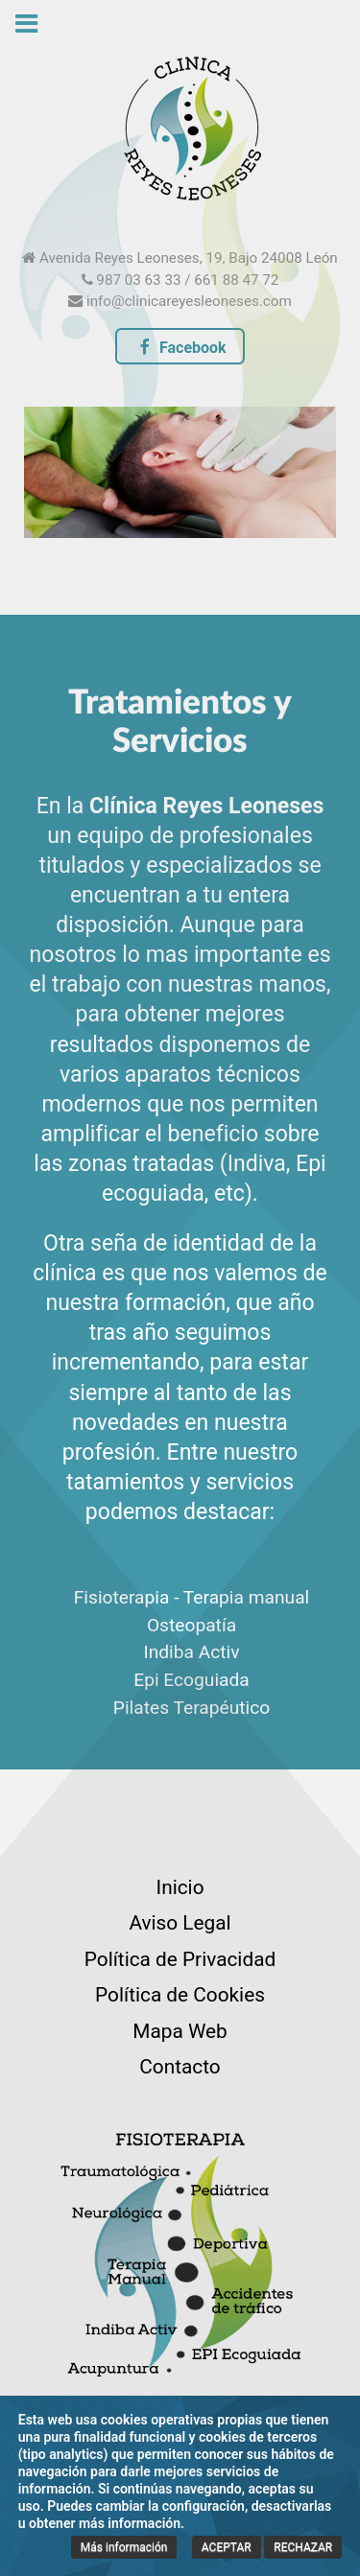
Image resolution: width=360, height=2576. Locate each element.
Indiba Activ (191, 1652)
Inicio (180, 1887)
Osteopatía (191, 1625)
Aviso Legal (179, 1922)
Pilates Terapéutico (191, 1708)
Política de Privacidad (180, 1959)
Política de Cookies (180, 1994)
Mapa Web (179, 2031)
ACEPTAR (227, 2547)
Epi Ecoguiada (191, 1680)
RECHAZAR (303, 2547)
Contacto (179, 2066)
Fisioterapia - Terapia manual (192, 1597)
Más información (124, 2547)
